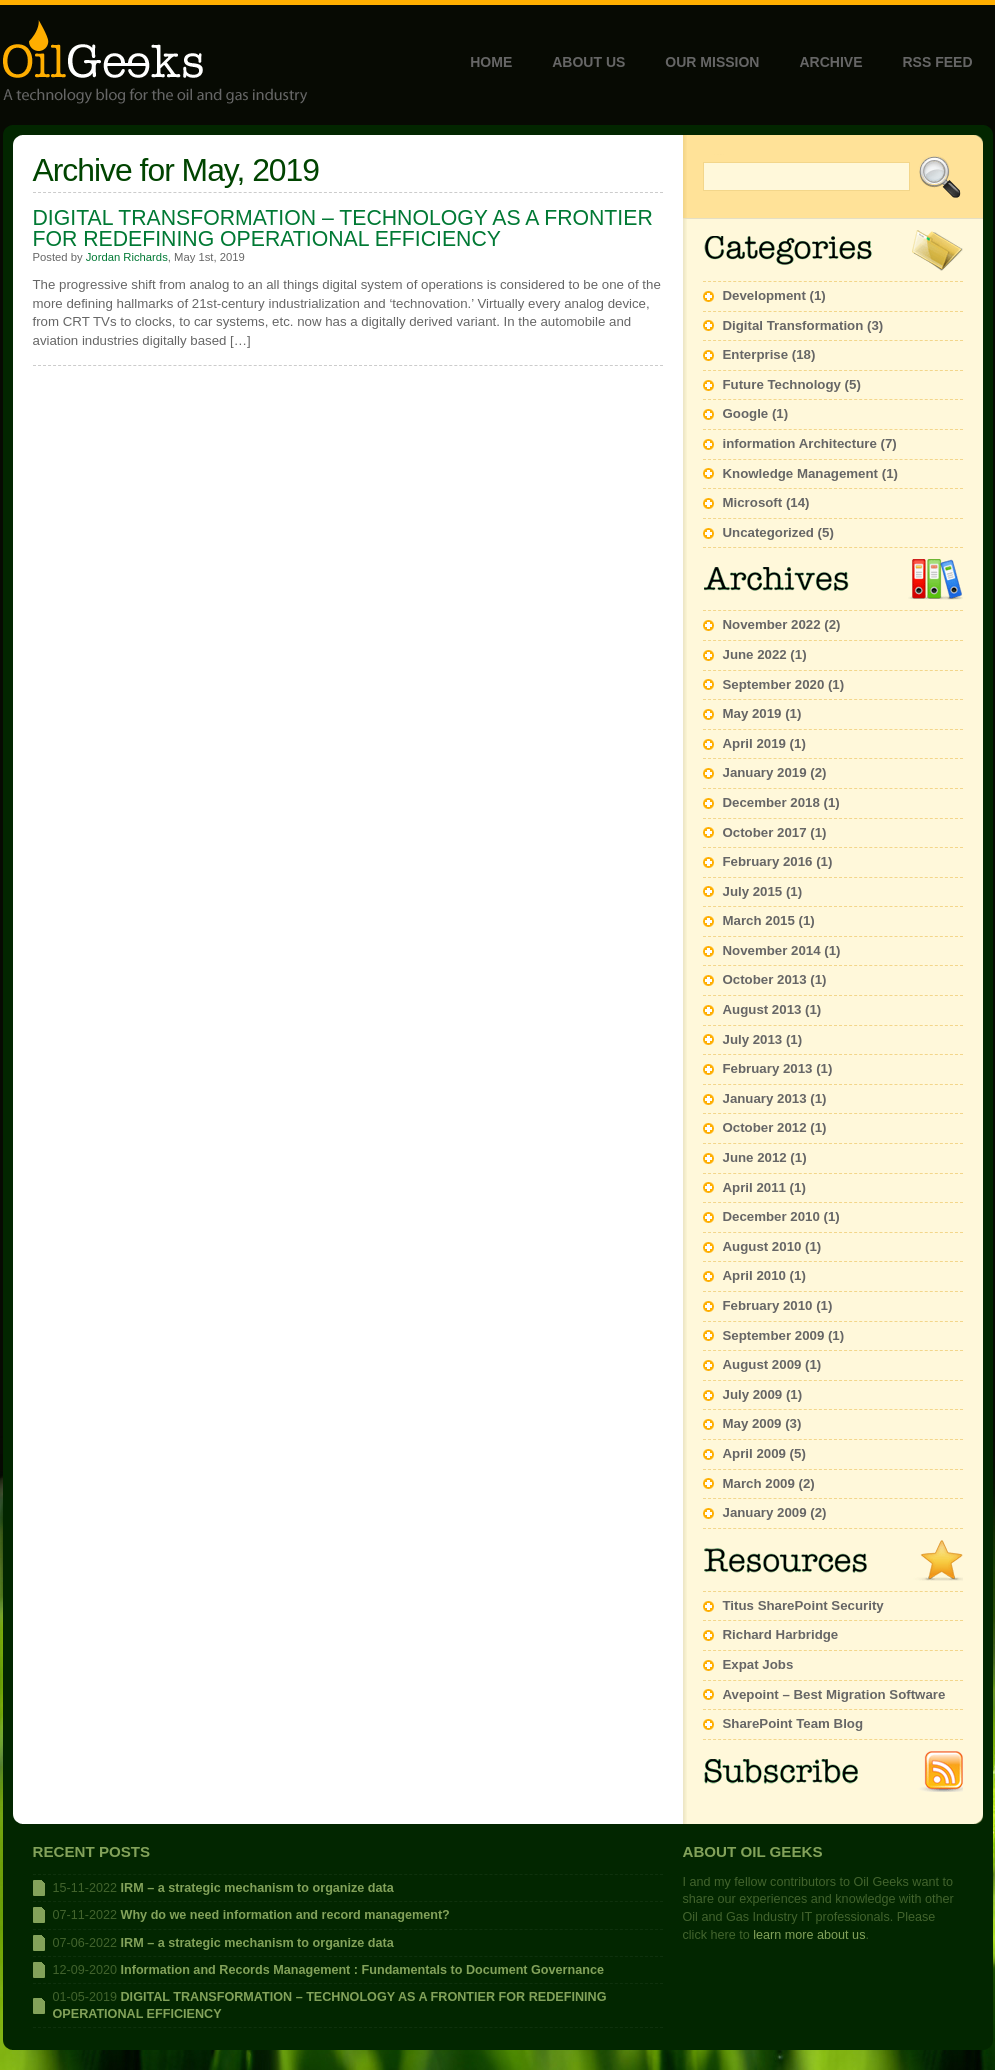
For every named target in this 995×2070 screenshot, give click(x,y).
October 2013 (765, 979)
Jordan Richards (127, 257)
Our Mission (712, 62)
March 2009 (759, 1483)
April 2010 (754, 1275)
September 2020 (774, 684)
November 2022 (772, 624)
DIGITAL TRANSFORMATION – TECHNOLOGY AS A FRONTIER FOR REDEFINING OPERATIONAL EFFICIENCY (343, 228)
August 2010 (762, 1246)
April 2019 (754, 743)
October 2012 (765, 1127)
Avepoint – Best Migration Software (834, 1694)
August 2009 (762, 1364)
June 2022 (755, 654)
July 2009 (753, 1394)
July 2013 (753, 1039)
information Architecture (800, 443)
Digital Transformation (793, 325)
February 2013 (768, 1068)
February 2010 (768, 1305)
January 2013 (765, 1098)
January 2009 (765, 1512)
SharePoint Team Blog (793, 1723)
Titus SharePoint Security (803, 1605)
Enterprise (756, 354)
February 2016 (768, 861)
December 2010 (771, 1216)
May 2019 (752, 713)
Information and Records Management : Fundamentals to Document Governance (362, 1970)
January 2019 (765, 772)
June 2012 (755, 1157)
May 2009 (752, 1423)
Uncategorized (768, 532)
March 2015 (759, 920)
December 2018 (771, 802)
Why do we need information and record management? (285, 1915)
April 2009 (754, 1453)
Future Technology (782, 384)
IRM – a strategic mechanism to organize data (257, 1888)
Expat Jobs (758, 1664)
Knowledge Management (801, 473)
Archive (830, 62)
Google (746, 413)
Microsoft (753, 502)
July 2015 (753, 891)
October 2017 (765, 832)
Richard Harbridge (781, 1634)
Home (491, 62)
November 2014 (772, 950)
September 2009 (774, 1335)
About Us (588, 62)
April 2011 (754, 1187)
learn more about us (809, 1935)
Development (764, 295)
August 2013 (762, 1009)
